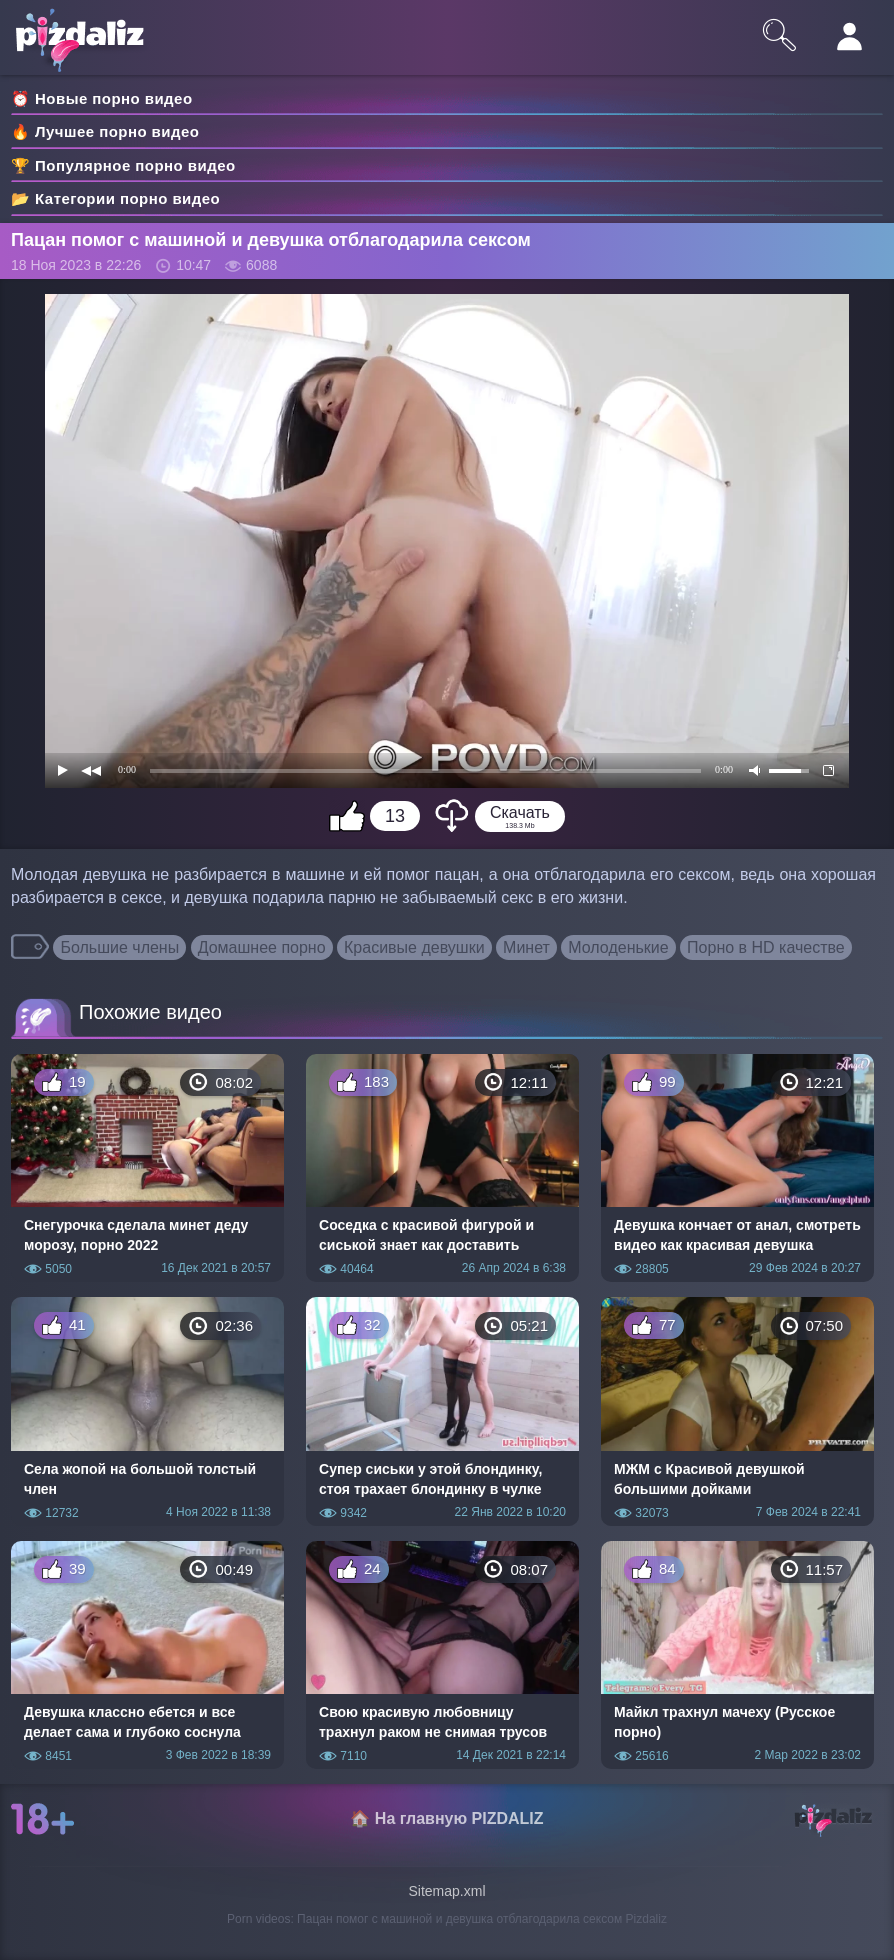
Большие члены (119, 947)
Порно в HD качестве (766, 947)
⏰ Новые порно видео (102, 98)
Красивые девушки (414, 947)
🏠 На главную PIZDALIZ (446, 1818)
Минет (526, 947)
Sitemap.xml (446, 1891)
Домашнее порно (262, 947)
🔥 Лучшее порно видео (105, 131)
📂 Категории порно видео (115, 198)
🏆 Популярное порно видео (123, 165)
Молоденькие (618, 947)
